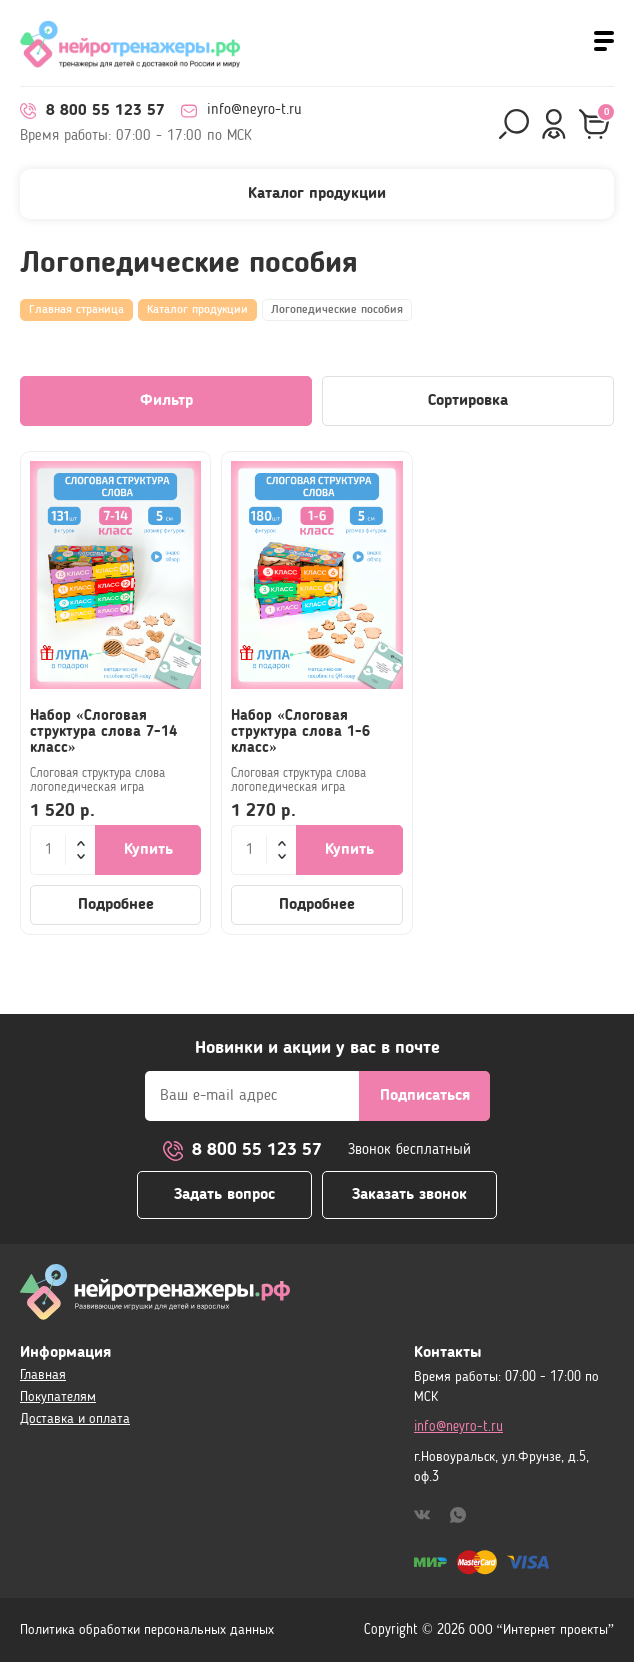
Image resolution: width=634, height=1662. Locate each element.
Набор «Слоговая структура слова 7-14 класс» (103, 732)
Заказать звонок (409, 1194)
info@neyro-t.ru (241, 111)
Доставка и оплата (75, 1419)
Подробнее (116, 905)
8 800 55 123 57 (92, 111)
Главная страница (76, 310)
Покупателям (58, 1397)
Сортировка (468, 401)
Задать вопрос (224, 1194)
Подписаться (425, 1094)
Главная (43, 1375)
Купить (148, 850)
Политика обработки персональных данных (147, 1630)
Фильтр (166, 401)
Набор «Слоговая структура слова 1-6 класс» (300, 732)
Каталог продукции (197, 310)
